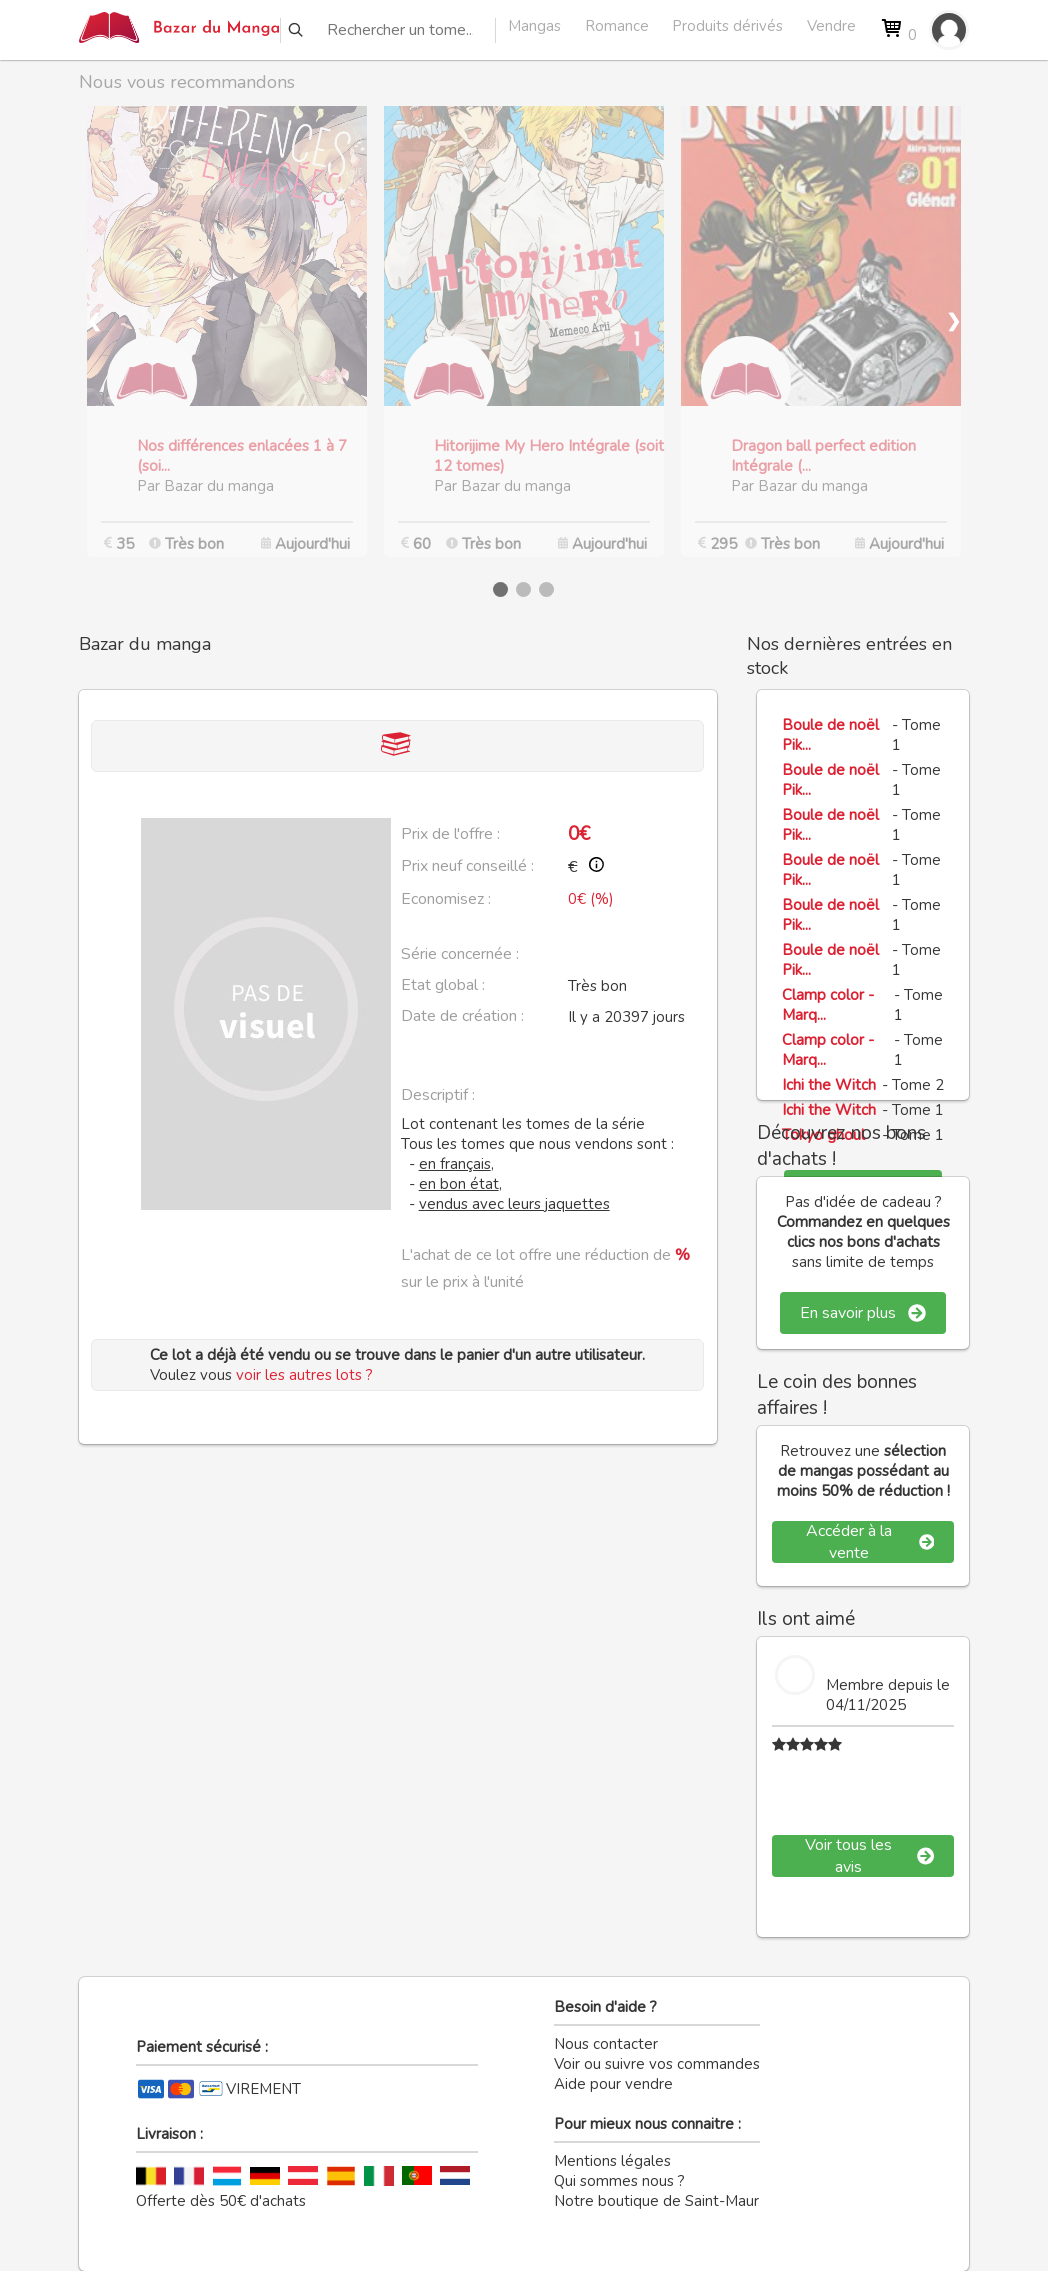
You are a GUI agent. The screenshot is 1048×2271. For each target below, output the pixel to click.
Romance (617, 26)
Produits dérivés (727, 26)
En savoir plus (863, 1313)
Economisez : (446, 899)
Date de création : (462, 1016)
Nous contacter (606, 2044)
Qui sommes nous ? (619, 2181)
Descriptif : (438, 1095)
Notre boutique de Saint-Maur (656, 2201)
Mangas (534, 26)
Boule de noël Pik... (830, 735)
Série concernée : (460, 954)
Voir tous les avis (870, 1856)
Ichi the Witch (829, 1085)
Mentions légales (612, 2161)
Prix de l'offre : (450, 834)
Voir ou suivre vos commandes (657, 2064)
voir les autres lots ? (304, 1375)
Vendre (831, 26)
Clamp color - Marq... (828, 1005)
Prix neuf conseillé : (467, 866)
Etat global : (443, 985)
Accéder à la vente (870, 1542)
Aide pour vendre (613, 2084)
